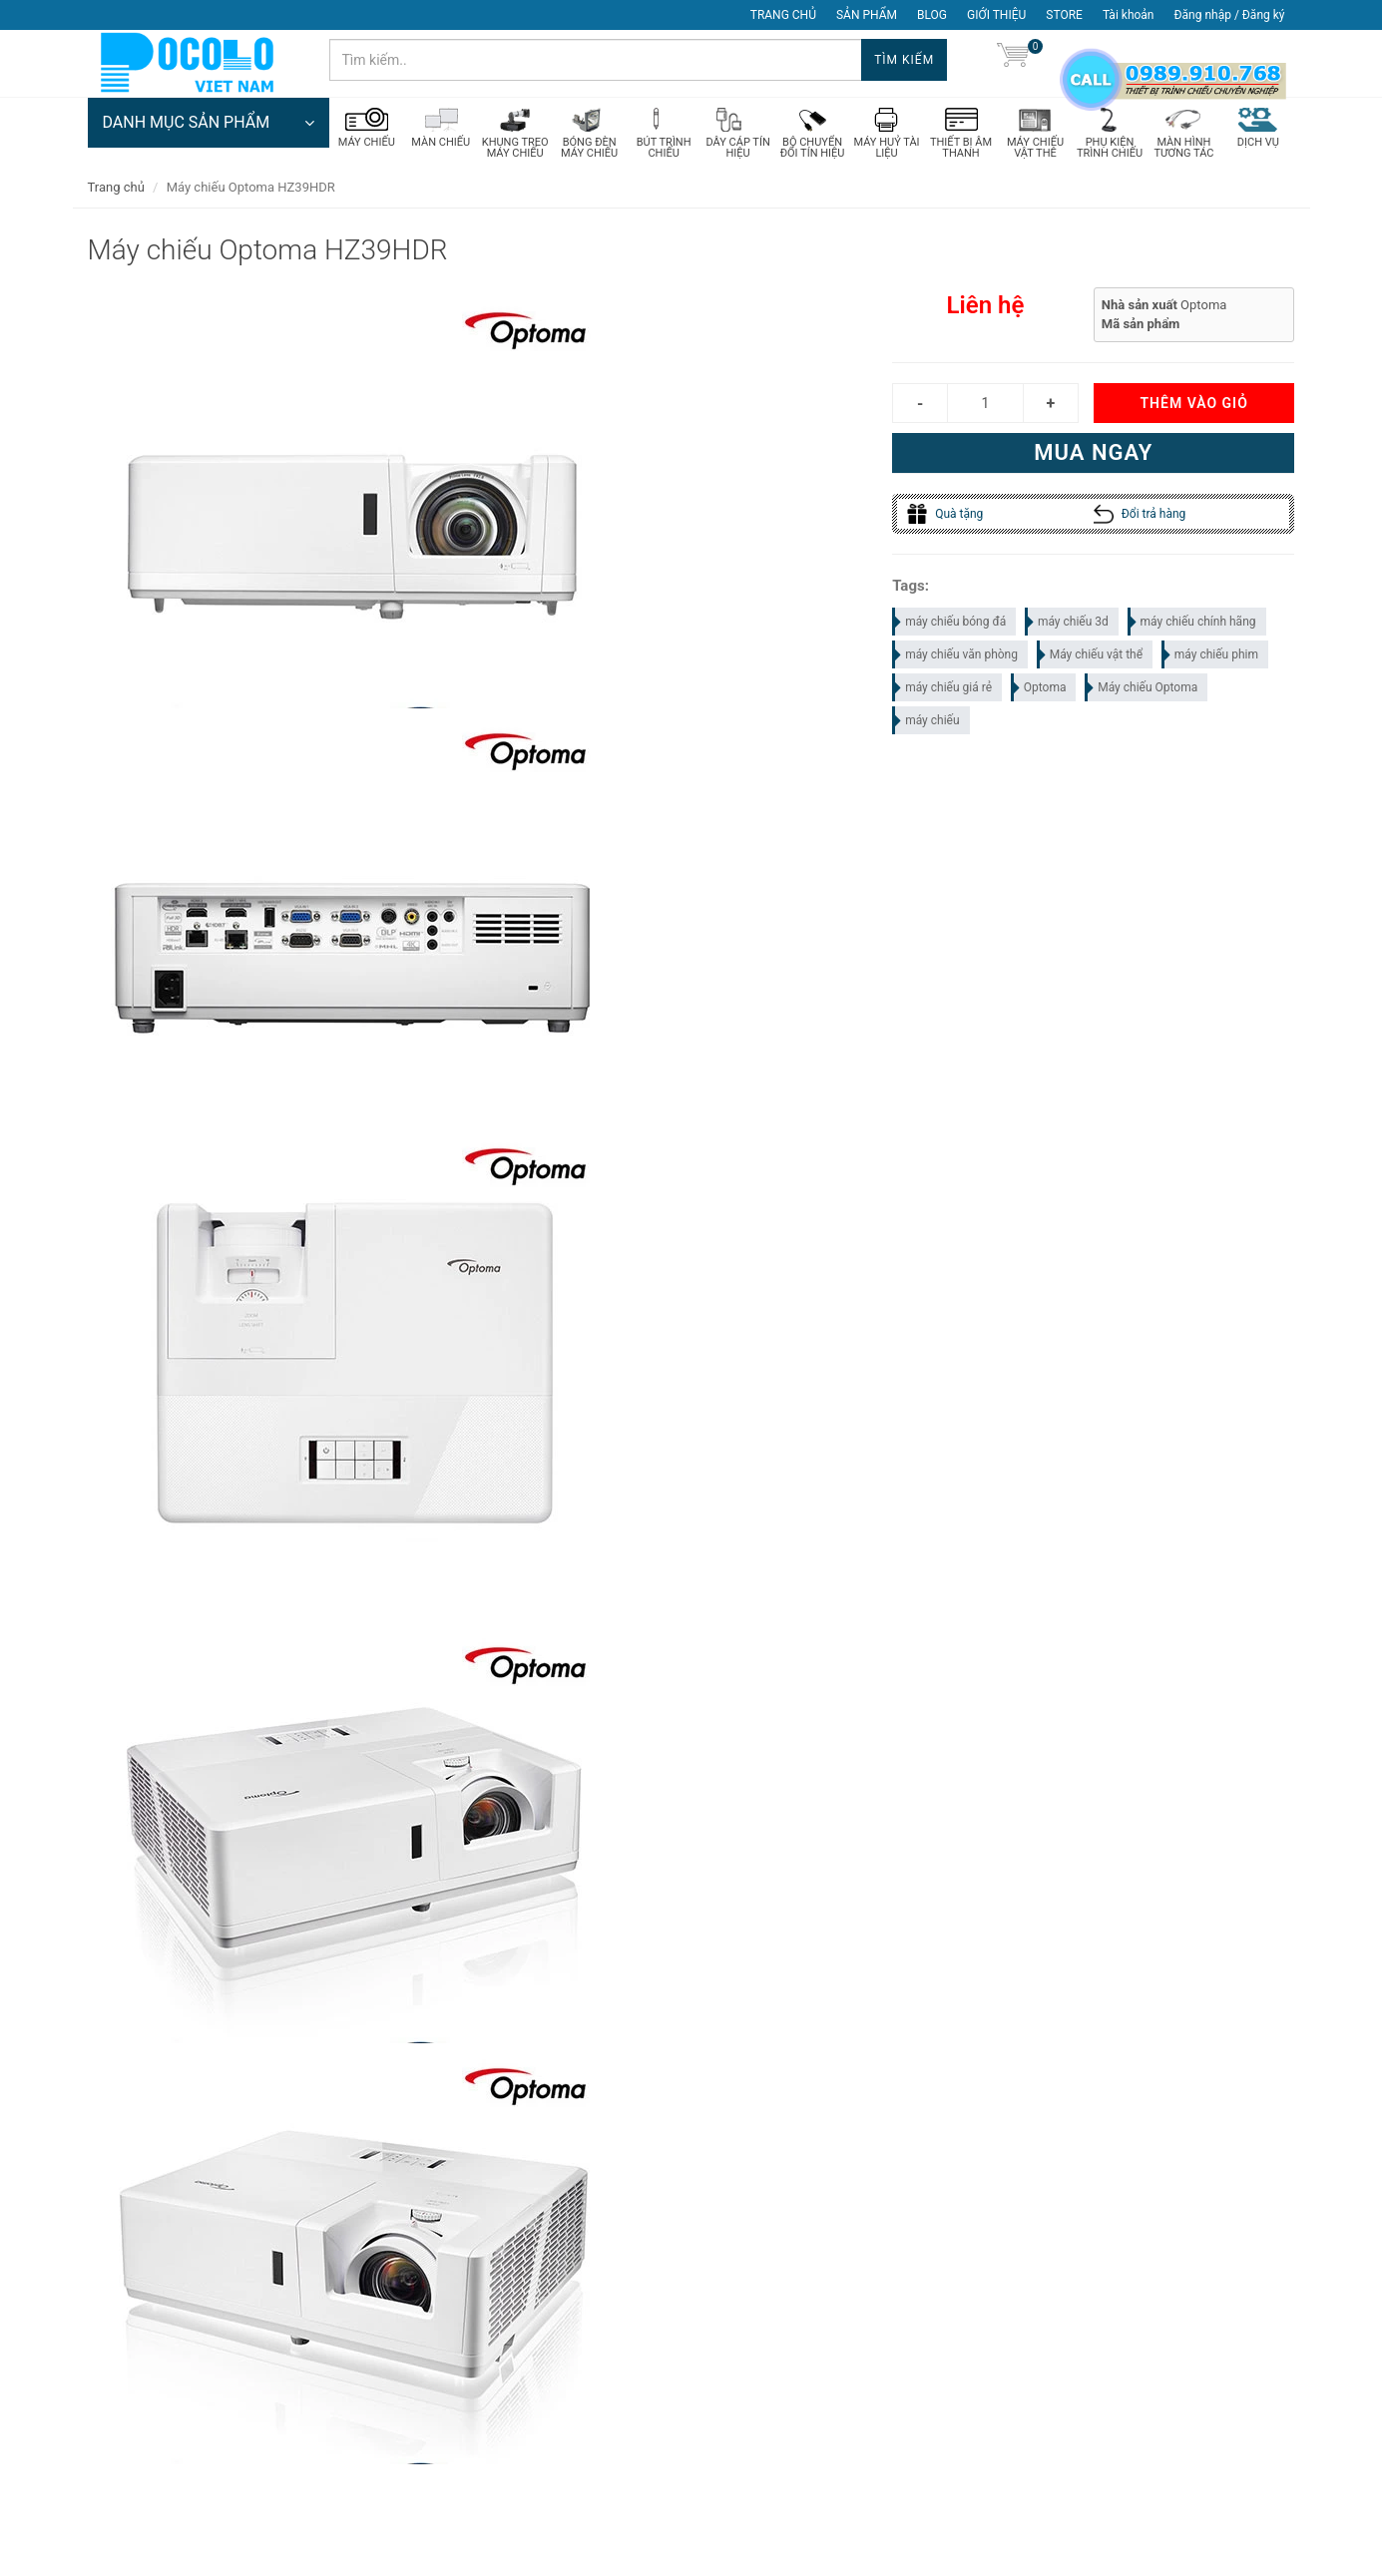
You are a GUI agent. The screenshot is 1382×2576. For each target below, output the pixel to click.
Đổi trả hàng (1140, 516)
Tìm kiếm (904, 60)
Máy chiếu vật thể (1091, 656)
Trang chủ (116, 189)
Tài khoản (1128, 15)
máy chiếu (926, 722)
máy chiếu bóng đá (950, 624)
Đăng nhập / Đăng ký (1228, 15)
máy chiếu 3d (1068, 624)
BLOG (932, 15)
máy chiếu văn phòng (956, 656)
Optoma (1040, 689)
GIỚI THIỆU (996, 15)
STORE (1064, 15)
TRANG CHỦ (783, 15)
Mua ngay (1093, 454)
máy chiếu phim (1210, 656)
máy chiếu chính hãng (1193, 624)
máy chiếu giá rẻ (943, 689)
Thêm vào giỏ (1193, 405)
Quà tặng (945, 516)
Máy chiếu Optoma (1142, 689)
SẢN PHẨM (866, 15)
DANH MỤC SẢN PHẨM (208, 125)
